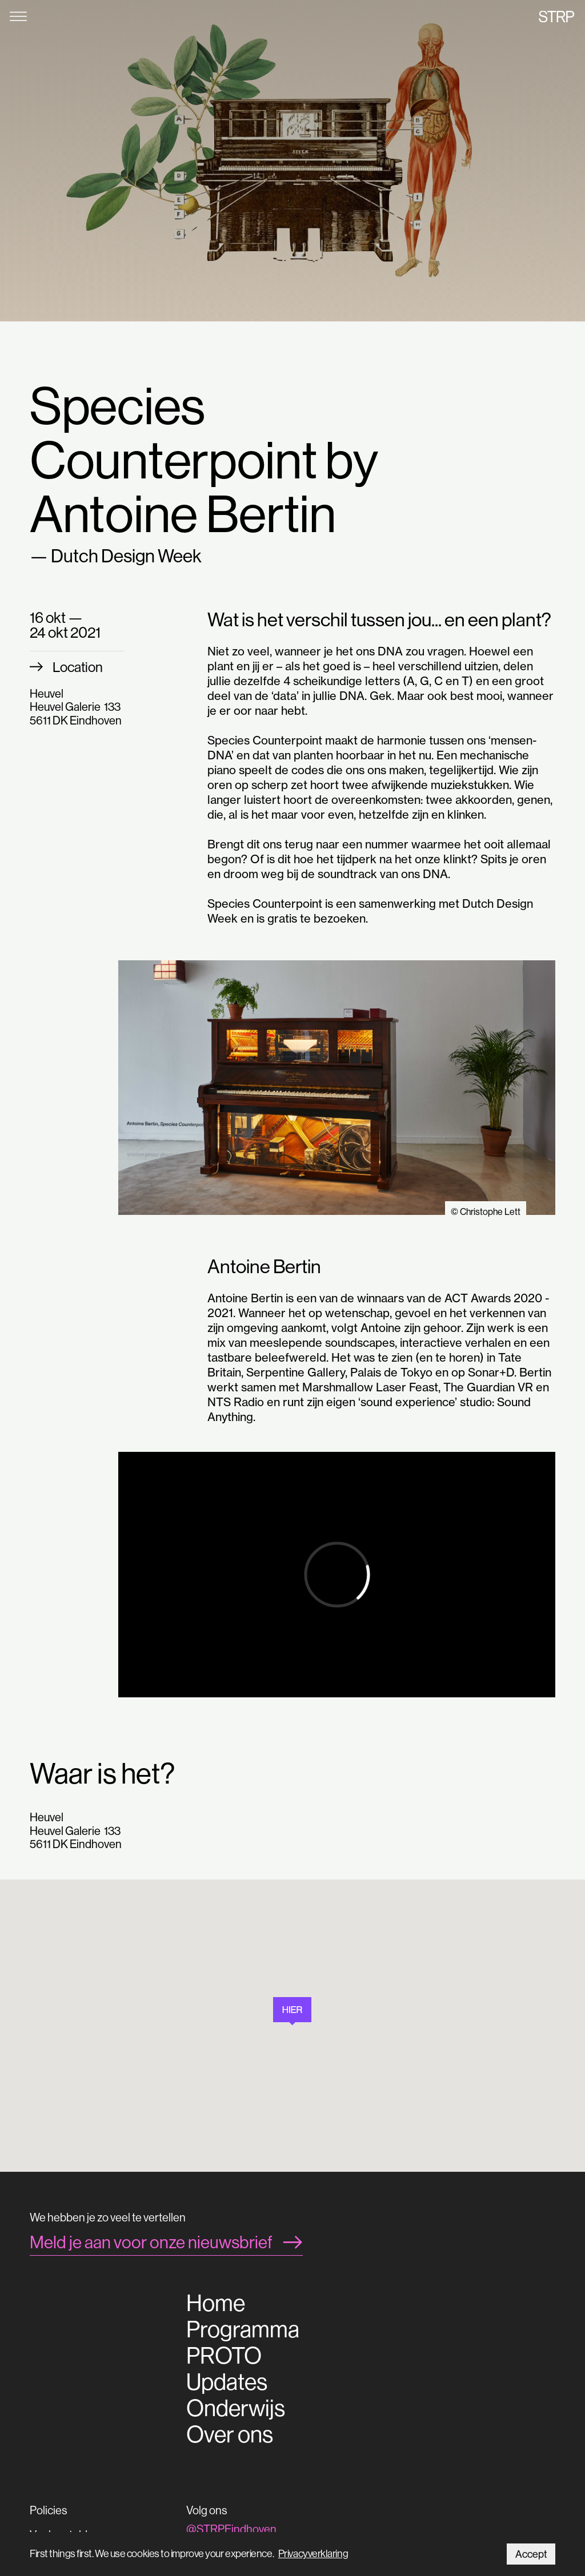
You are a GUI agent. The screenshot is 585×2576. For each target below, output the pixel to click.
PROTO (224, 2355)
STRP (556, 16)
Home (215, 2303)
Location (78, 666)
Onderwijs (235, 2408)
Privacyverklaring (313, 2553)
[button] (292, 2011)
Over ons (229, 2434)
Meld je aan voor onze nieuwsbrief (151, 2242)
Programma (242, 2329)
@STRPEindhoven (231, 2529)
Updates (226, 2382)
